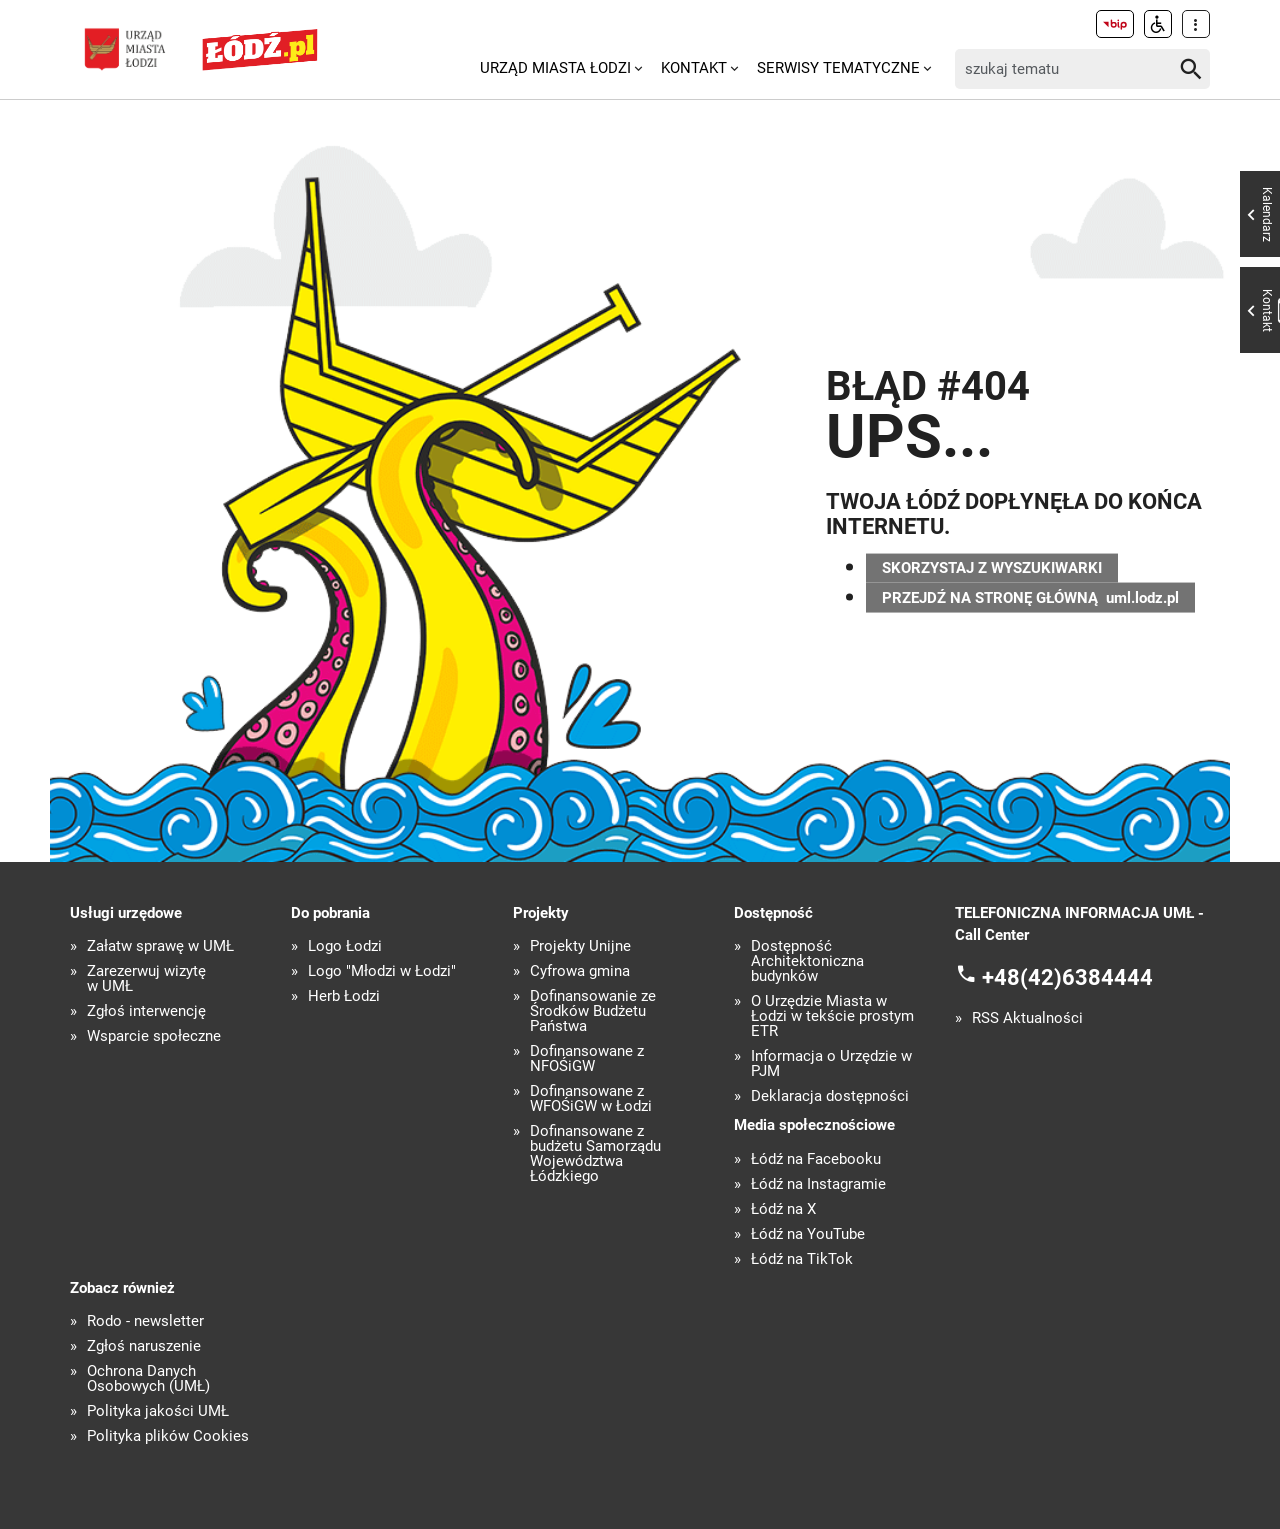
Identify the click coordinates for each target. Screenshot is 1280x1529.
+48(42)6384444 (1067, 976)
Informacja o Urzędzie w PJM (831, 1064)
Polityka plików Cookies (168, 1436)
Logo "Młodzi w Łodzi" (382, 971)
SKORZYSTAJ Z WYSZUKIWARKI (992, 565)
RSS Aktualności (1027, 1018)
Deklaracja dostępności (830, 1096)
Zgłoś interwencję (146, 1011)
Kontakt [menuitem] (694, 68)
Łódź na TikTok (802, 1259)
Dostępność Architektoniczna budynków (807, 961)
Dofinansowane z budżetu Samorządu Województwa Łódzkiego (595, 1154)
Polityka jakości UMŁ (158, 1411)
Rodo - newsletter (145, 1321)
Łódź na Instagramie (818, 1184)
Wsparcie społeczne (154, 1036)
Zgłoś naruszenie (144, 1346)
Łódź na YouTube (808, 1234)
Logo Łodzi (345, 946)
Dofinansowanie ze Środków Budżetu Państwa (593, 1011)
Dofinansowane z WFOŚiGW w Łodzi (591, 1099)
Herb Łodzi (344, 996)
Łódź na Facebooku (816, 1159)
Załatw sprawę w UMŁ (160, 946)
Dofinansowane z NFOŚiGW (587, 1059)
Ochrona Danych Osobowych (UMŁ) (148, 1379)
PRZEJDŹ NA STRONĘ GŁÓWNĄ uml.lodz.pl (1030, 600)
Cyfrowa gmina (580, 971)
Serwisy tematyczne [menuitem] (838, 68)
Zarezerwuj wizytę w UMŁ (146, 979)
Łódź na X (783, 1209)
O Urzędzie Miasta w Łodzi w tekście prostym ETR (832, 1016)
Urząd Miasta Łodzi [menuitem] (555, 68)
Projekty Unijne (580, 946)
